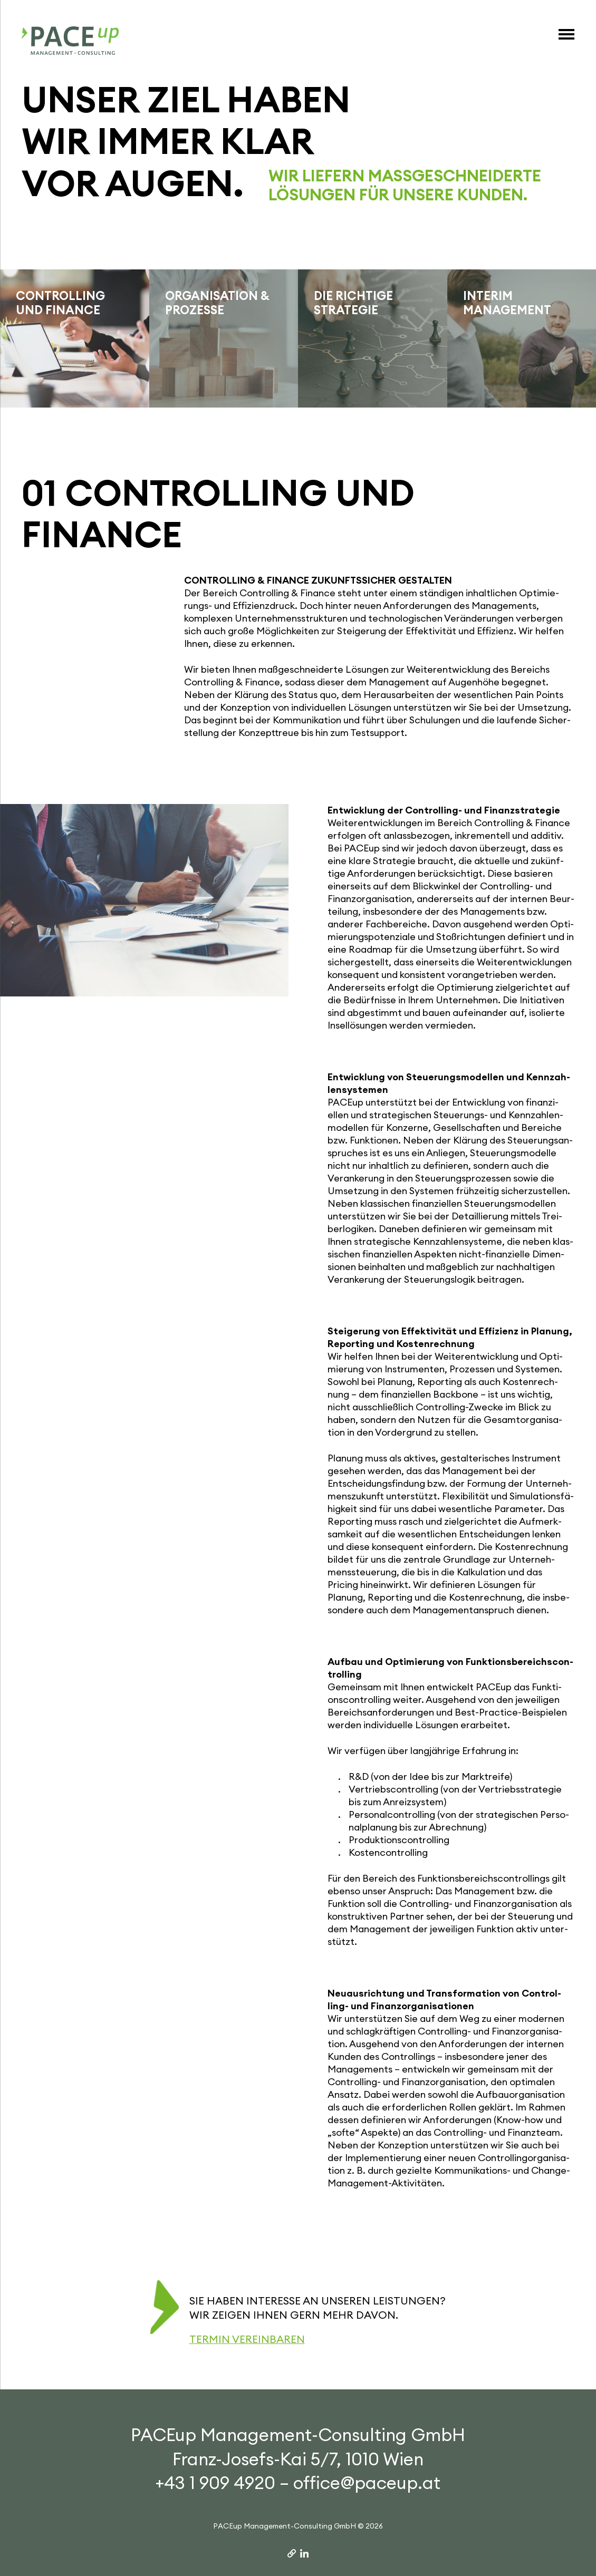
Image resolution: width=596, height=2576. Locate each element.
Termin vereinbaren (247, 2339)
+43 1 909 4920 (215, 2483)
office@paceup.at (366, 2483)
